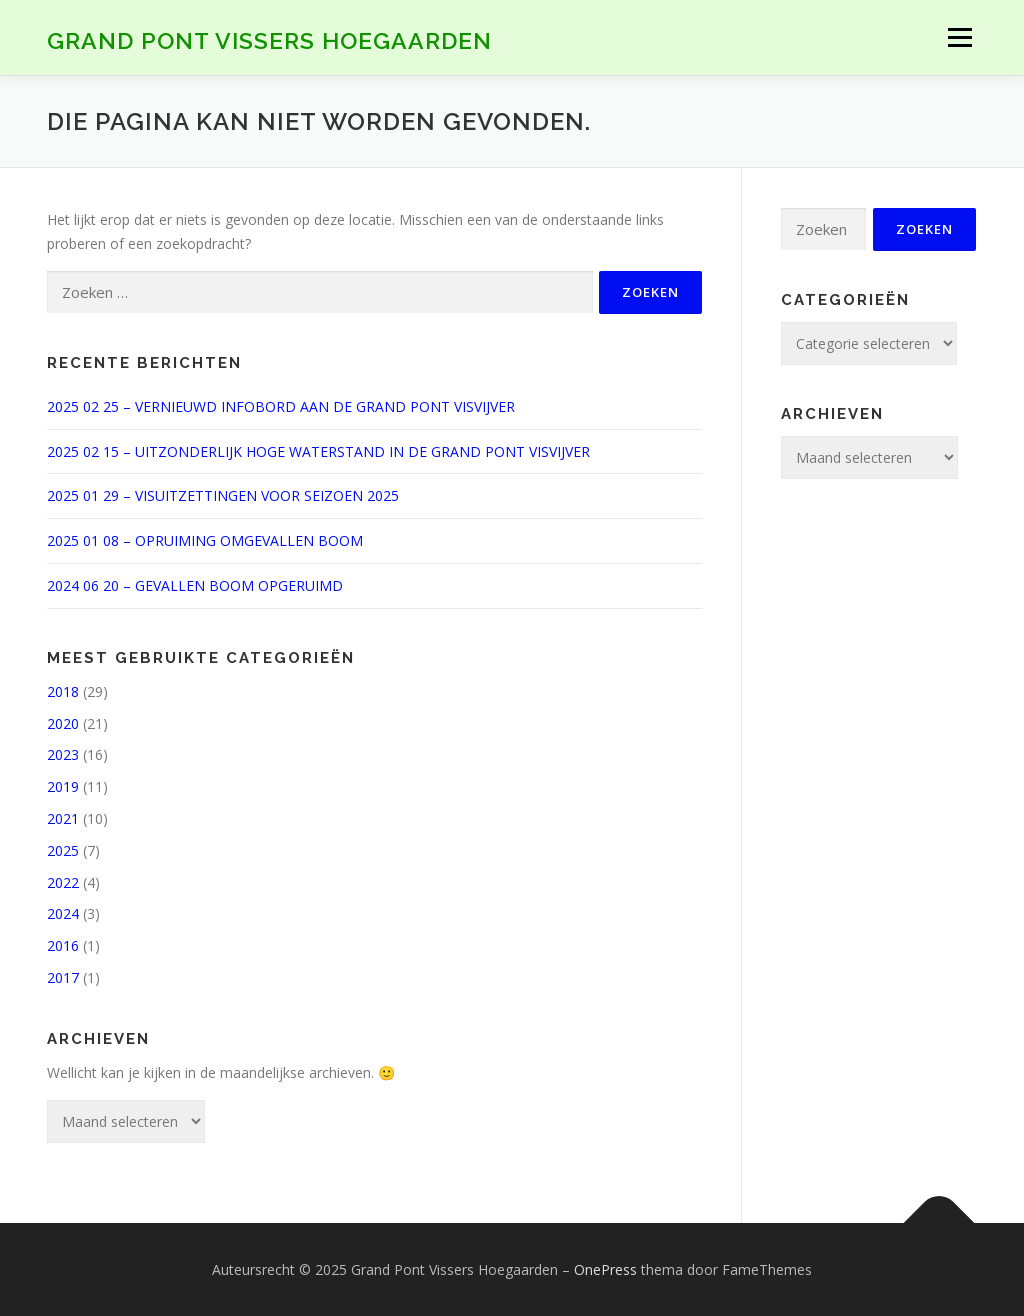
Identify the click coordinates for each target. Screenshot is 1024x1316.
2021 (63, 818)
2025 (63, 850)
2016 (63, 945)
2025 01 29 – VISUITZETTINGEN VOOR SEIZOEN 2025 (223, 495)
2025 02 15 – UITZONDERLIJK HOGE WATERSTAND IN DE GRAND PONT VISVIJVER (318, 451)
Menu (959, 37)
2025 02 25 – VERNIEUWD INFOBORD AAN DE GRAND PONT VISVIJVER (281, 406)
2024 (63, 913)
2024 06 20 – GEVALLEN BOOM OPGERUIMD (195, 585)
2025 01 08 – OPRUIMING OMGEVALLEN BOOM (205, 540)
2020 (63, 723)
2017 (63, 977)
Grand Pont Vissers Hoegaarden (269, 40)
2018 (63, 691)
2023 (63, 754)
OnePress (605, 1269)
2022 (63, 882)
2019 (63, 786)
